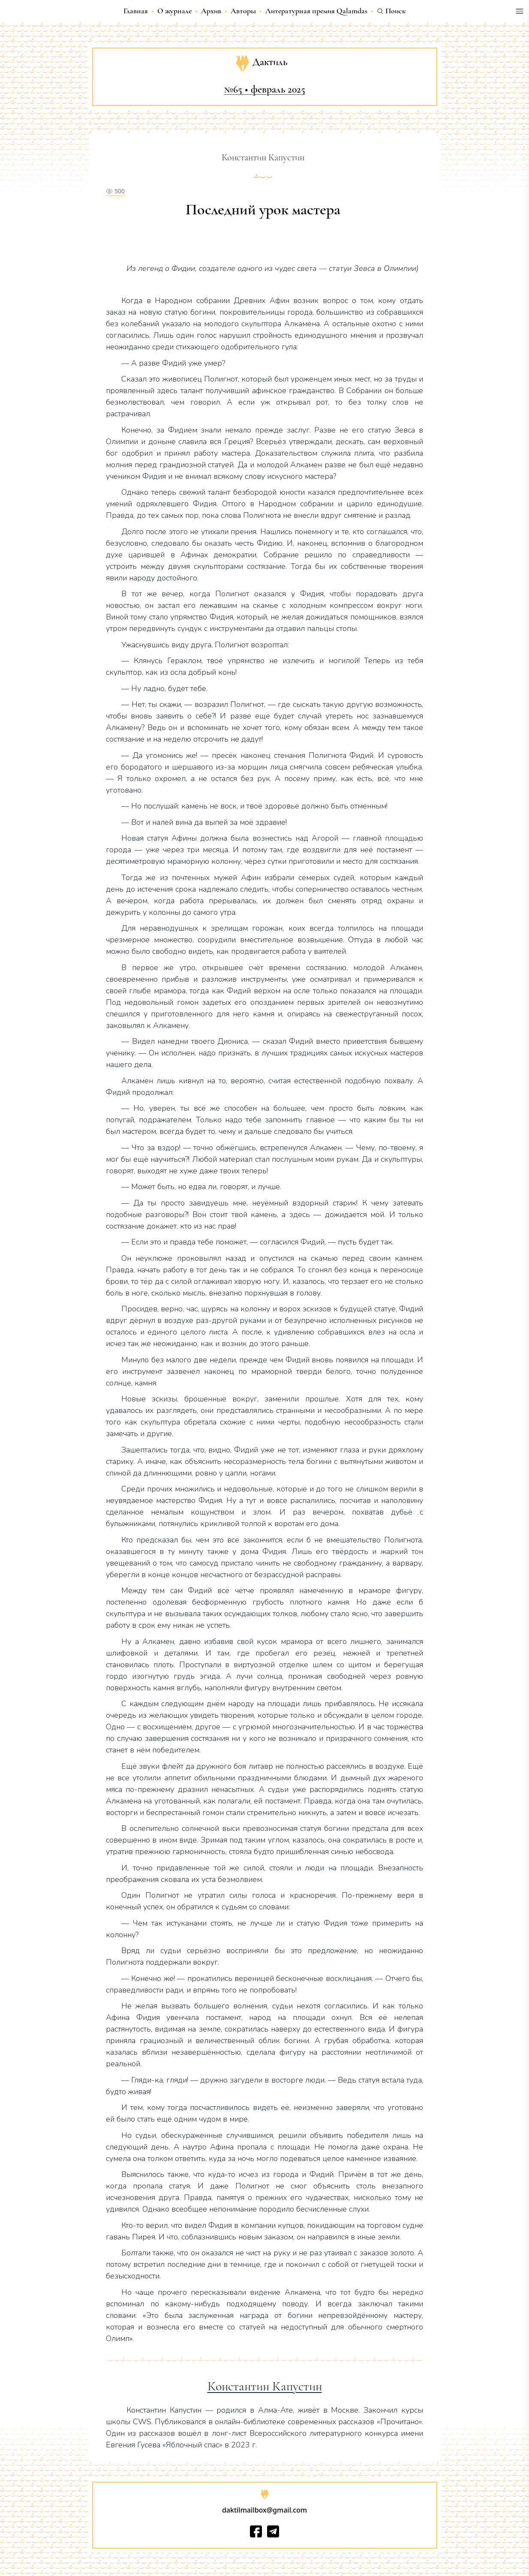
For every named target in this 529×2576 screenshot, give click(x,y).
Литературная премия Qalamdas (316, 10)
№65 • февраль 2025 (264, 89)
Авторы (243, 10)
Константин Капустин (264, 2386)
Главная (135, 10)
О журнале (174, 10)
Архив (211, 10)
